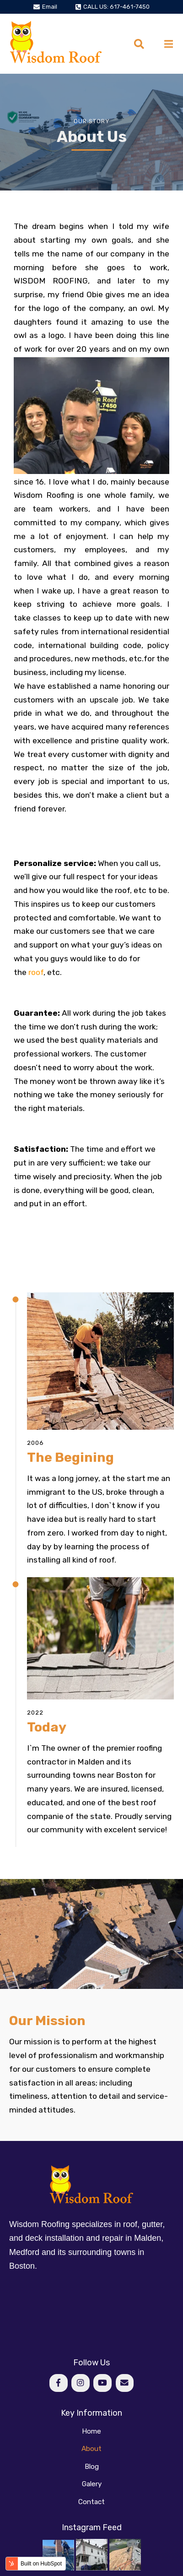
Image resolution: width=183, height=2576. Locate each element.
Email (49, 6)
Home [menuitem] (91, 2431)
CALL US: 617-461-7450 (116, 6)
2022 (35, 1712)
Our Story (92, 121)
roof (35, 972)
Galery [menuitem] (92, 2484)
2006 (35, 1442)
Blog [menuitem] (92, 2466)
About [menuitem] (91, 2449)
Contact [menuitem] (91, 2502)
